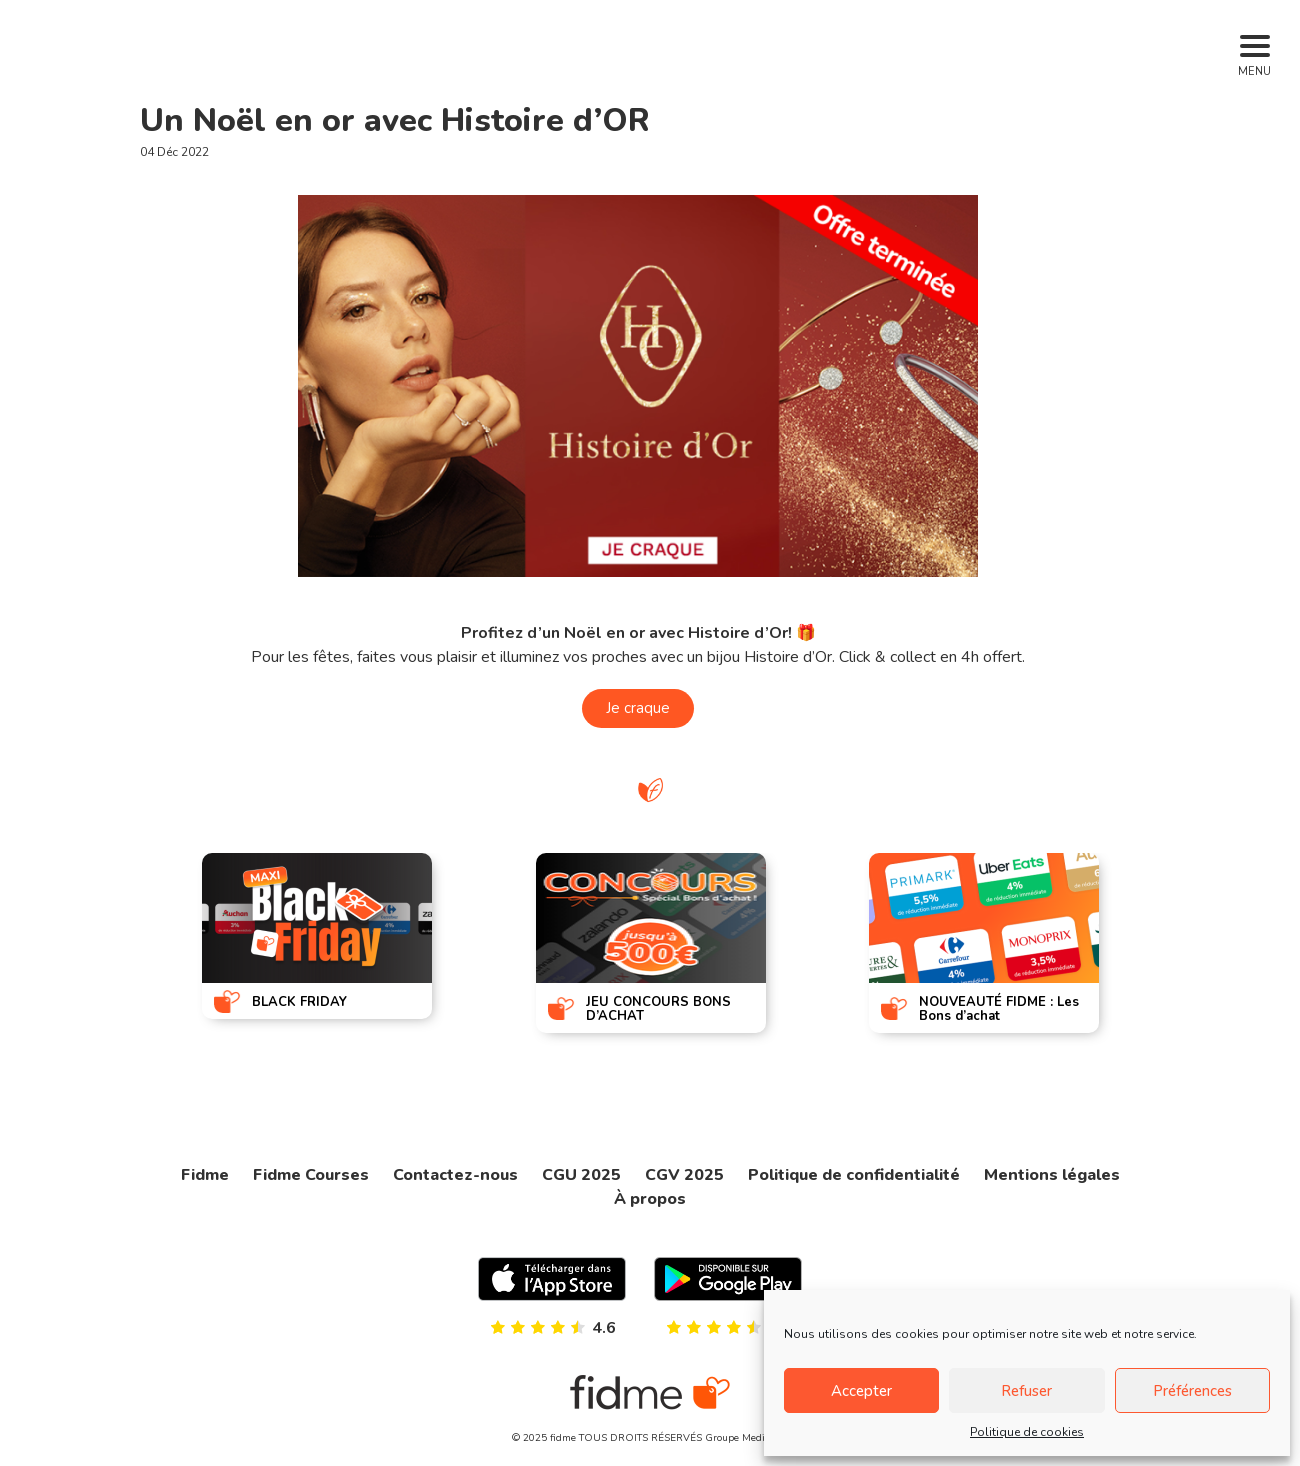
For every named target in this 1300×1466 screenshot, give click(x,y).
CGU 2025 (581, 1175)
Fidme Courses (311, 1175)
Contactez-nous (455, 1175)
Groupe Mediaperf (746, 1438)
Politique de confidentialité (854, 1175)
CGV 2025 (684, 1175)
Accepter (861, 1391)
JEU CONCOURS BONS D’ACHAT (658, 1009)
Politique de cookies (1027, 1432)
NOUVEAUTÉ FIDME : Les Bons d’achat (999, 1009)
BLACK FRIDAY (299, 1002)
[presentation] (131, 940)
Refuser (1026, 1391)
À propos (650, 1199)
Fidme (205, 1175)
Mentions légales (1052, 1175)
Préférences (1192, 1391)
